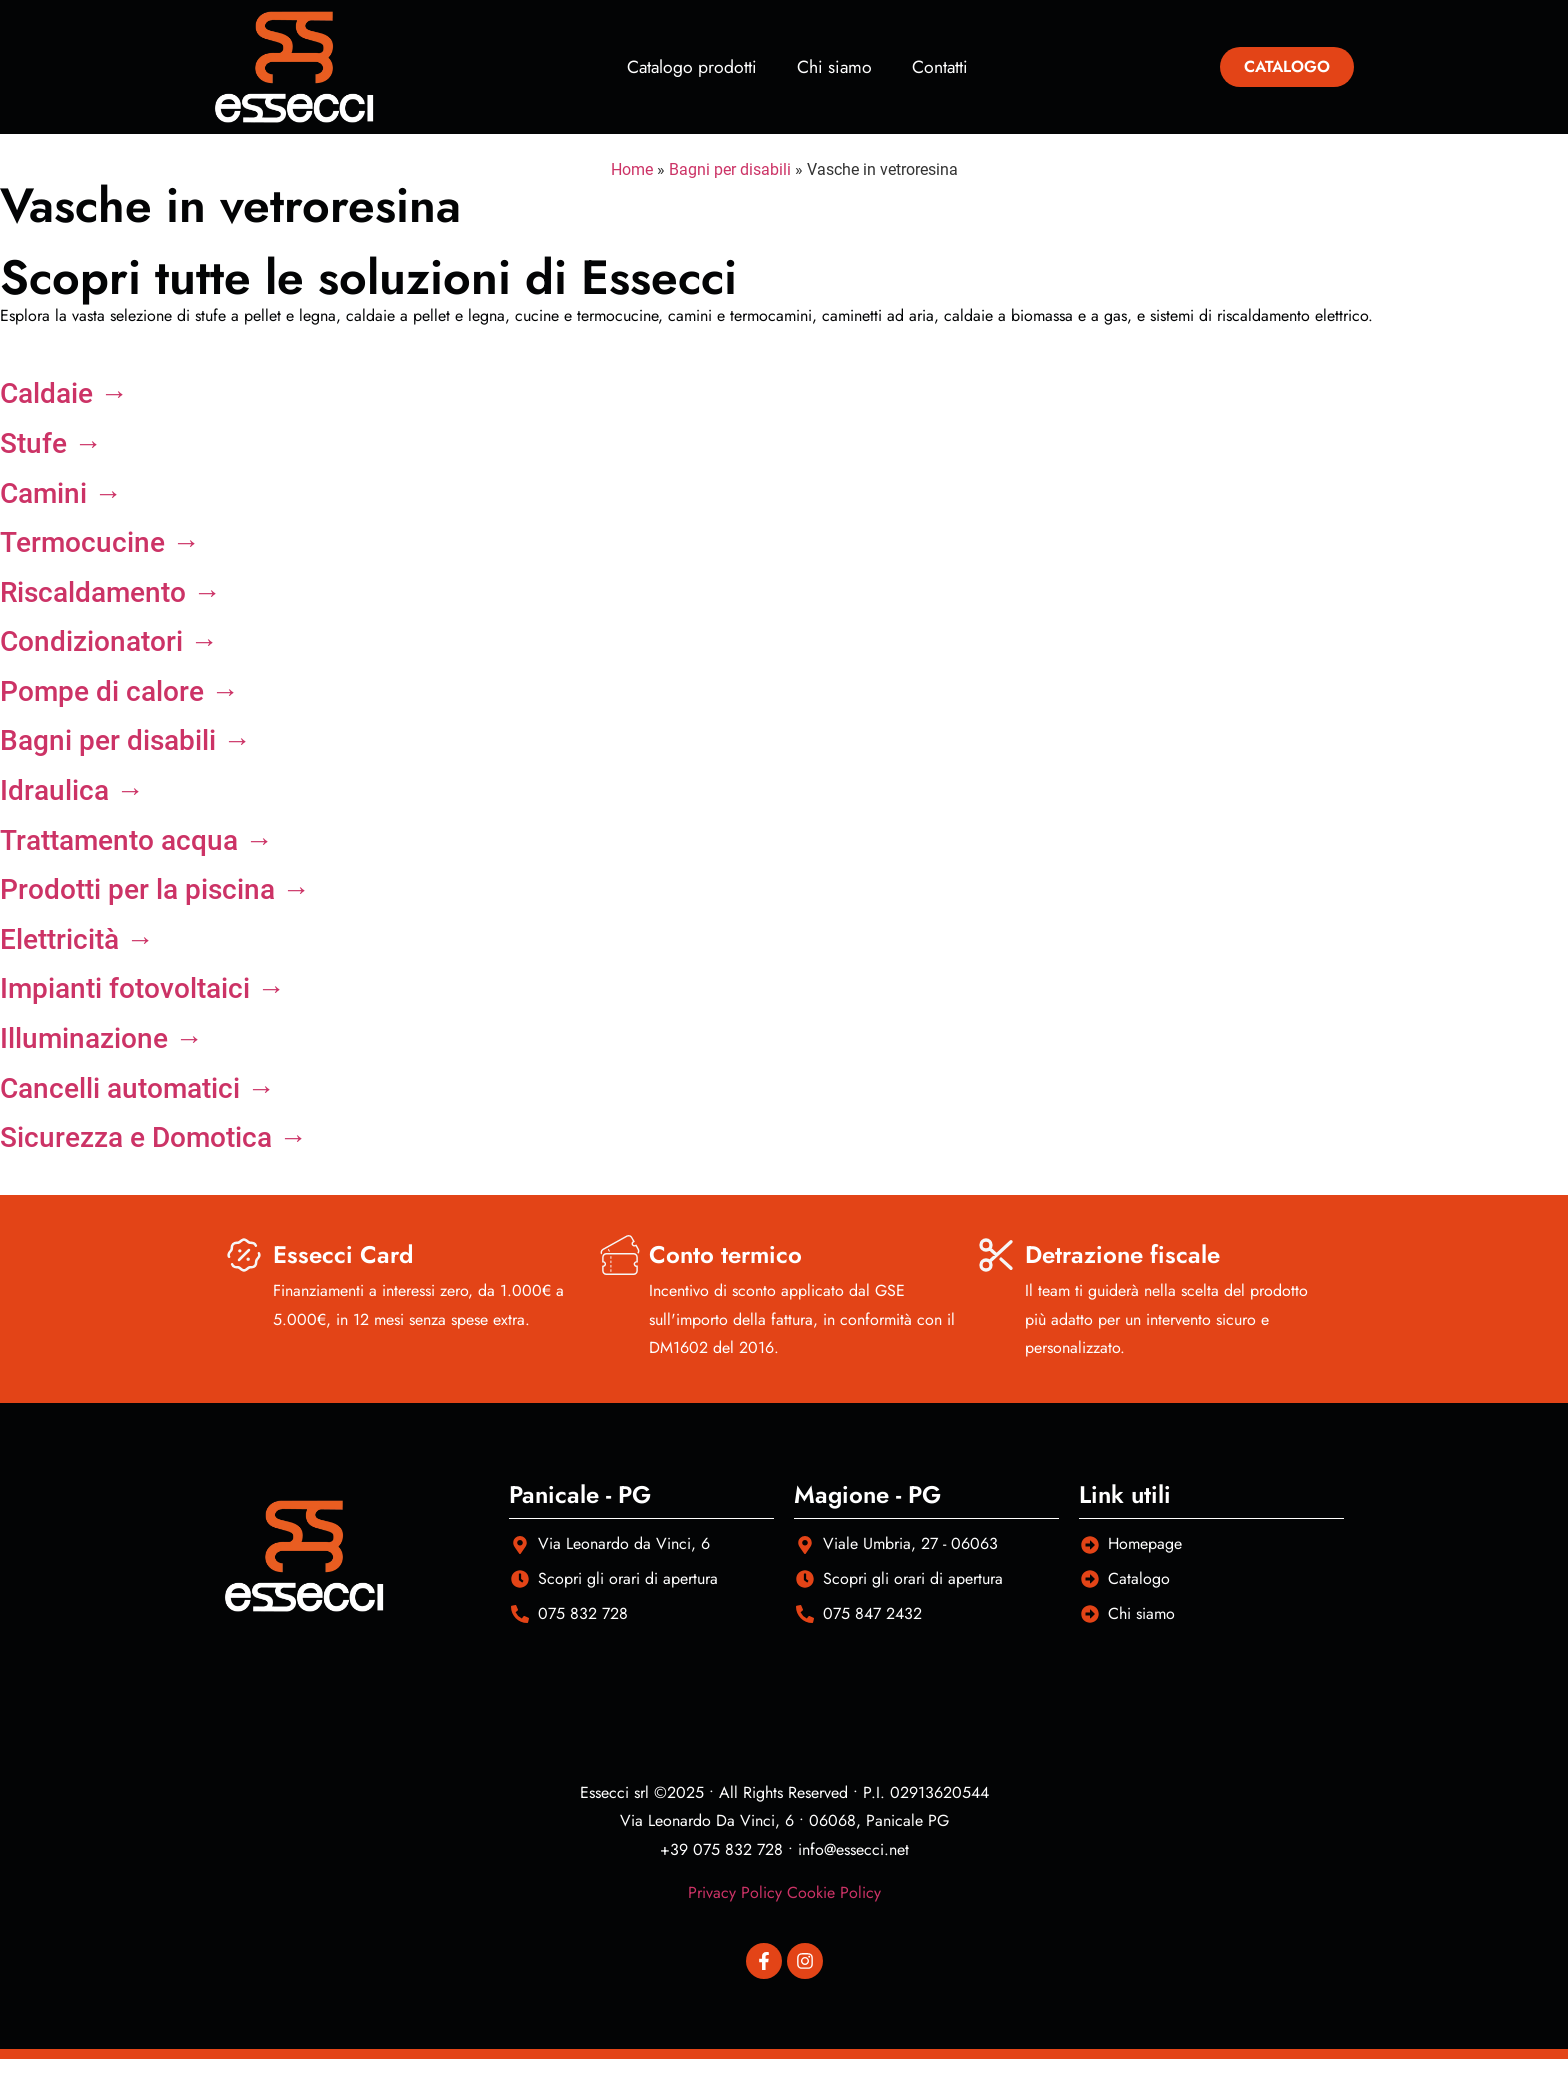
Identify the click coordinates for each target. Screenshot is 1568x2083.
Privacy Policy (735, 1892)
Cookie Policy (834, 1892)
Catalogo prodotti (692, 67)
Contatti (940, 67)
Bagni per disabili (730, 169)
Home (632, 169)
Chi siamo (834, 67)
